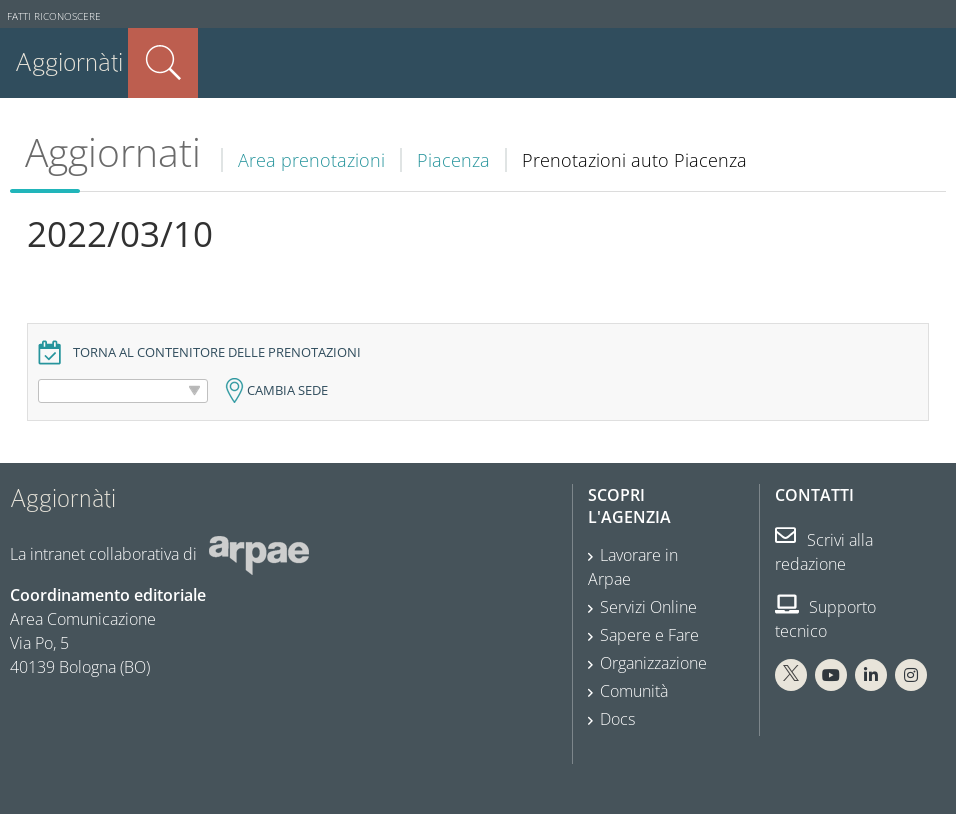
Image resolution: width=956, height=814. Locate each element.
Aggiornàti (69, 62)
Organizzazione (653, 663)
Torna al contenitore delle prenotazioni (217, 352)
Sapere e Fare (649, 635)
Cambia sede (287, 390)
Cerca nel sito (163, 63)
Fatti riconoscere (54, 16)
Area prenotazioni (311, 160)
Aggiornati (113, 152)
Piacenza (453, 160)
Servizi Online (648, 607)
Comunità (634, 691)
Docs (617, 719)
